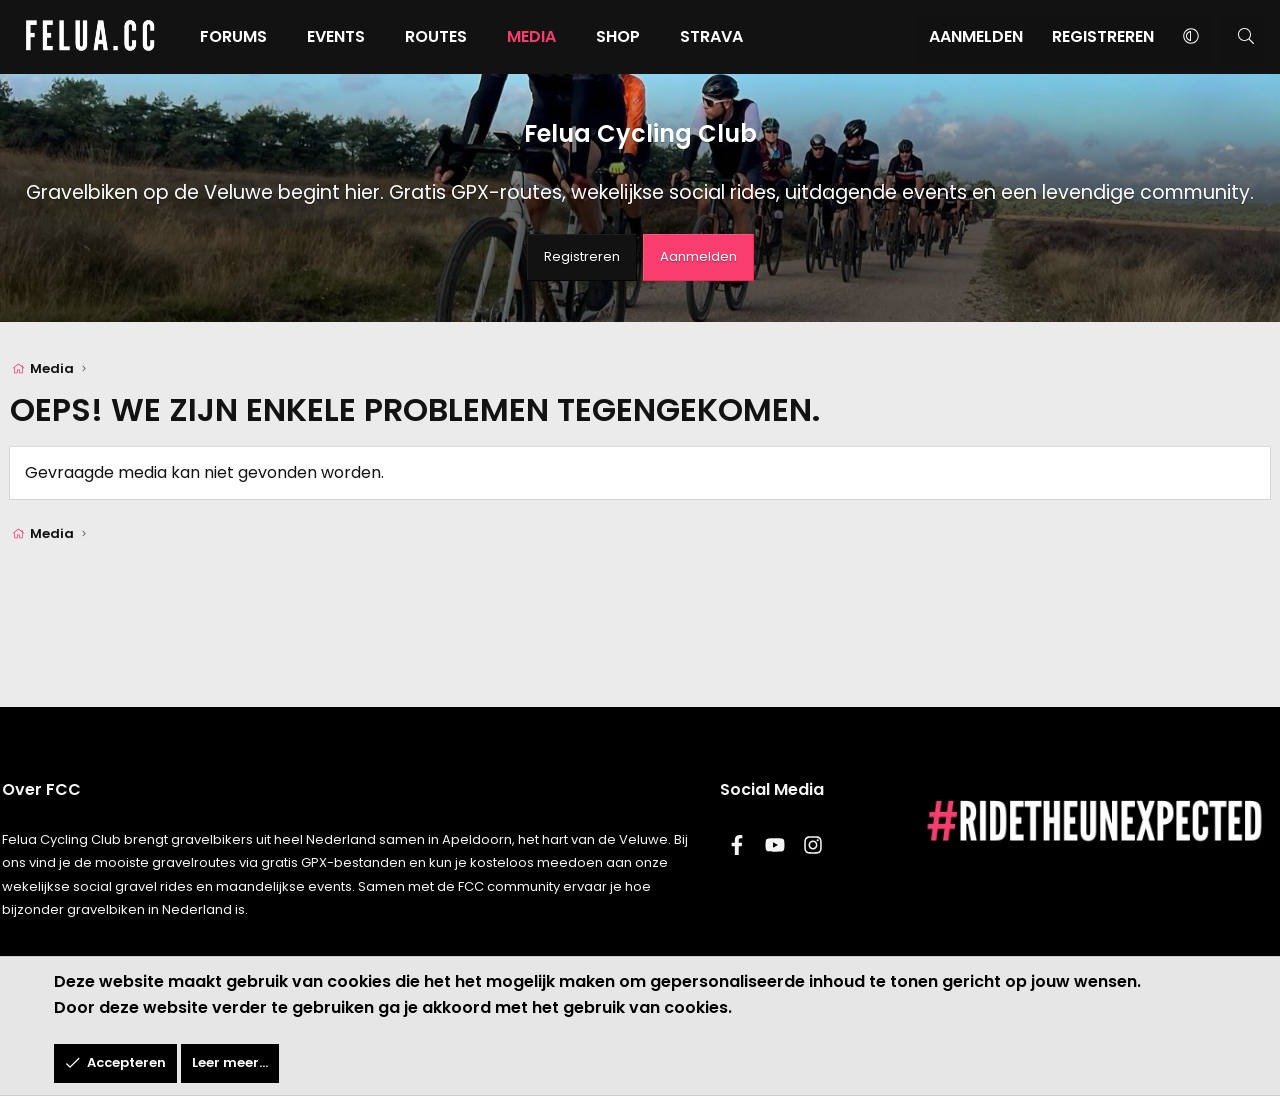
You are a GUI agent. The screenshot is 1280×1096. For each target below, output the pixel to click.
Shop (618, 36)
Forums (233, 36)
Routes (436, 36)
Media (531, 36)
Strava (711, 36)
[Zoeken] (1245, 37)
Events (336, 36)
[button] (1190, 37)
